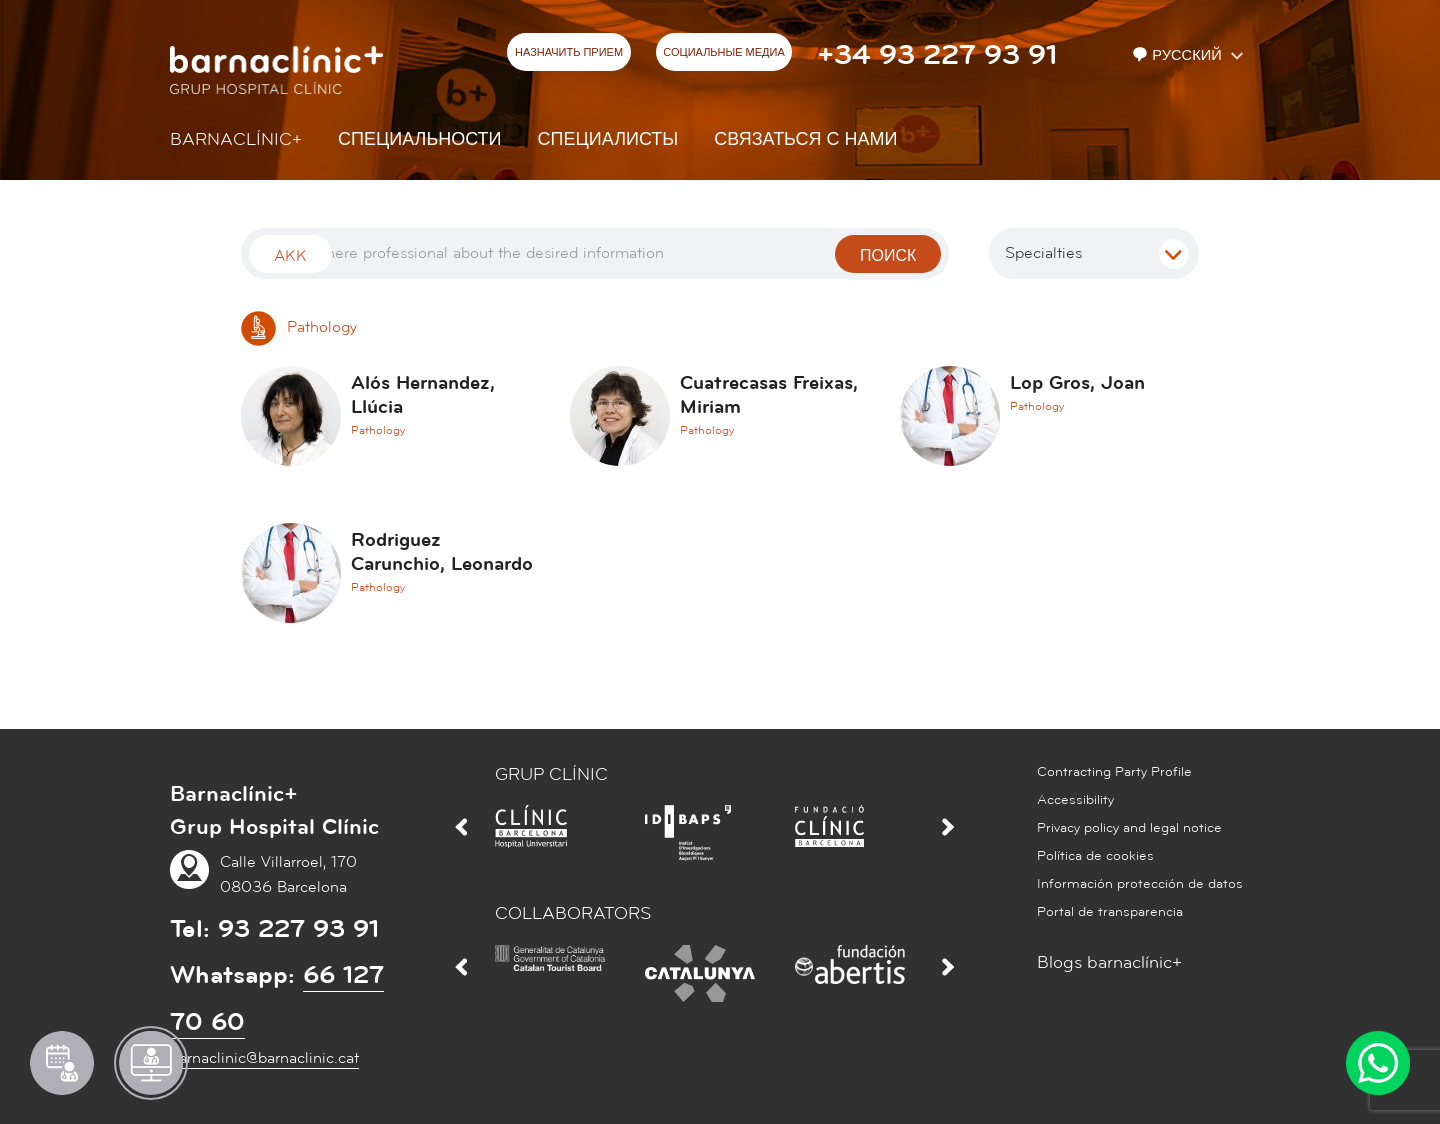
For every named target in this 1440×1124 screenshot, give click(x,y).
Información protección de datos (1140, 884)
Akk (290, 256)
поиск (888, 256)
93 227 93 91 (298, 929)
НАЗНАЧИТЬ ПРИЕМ (569, 53)
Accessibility (1075, 800)
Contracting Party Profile (1114, 772)
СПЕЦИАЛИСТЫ (608, 139)
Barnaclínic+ (236, 139)
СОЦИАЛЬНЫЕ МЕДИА (724, 53)
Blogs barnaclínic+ (1109, 962)
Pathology (299, 327)
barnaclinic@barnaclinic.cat (264, 1058)
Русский (1179, 55)
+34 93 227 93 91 (937, 55)
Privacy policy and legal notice (1129, 828)
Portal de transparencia (1110, 912)
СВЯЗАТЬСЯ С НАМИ (805, 139)
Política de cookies (1095, 856)
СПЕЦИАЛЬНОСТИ (420, 139)
